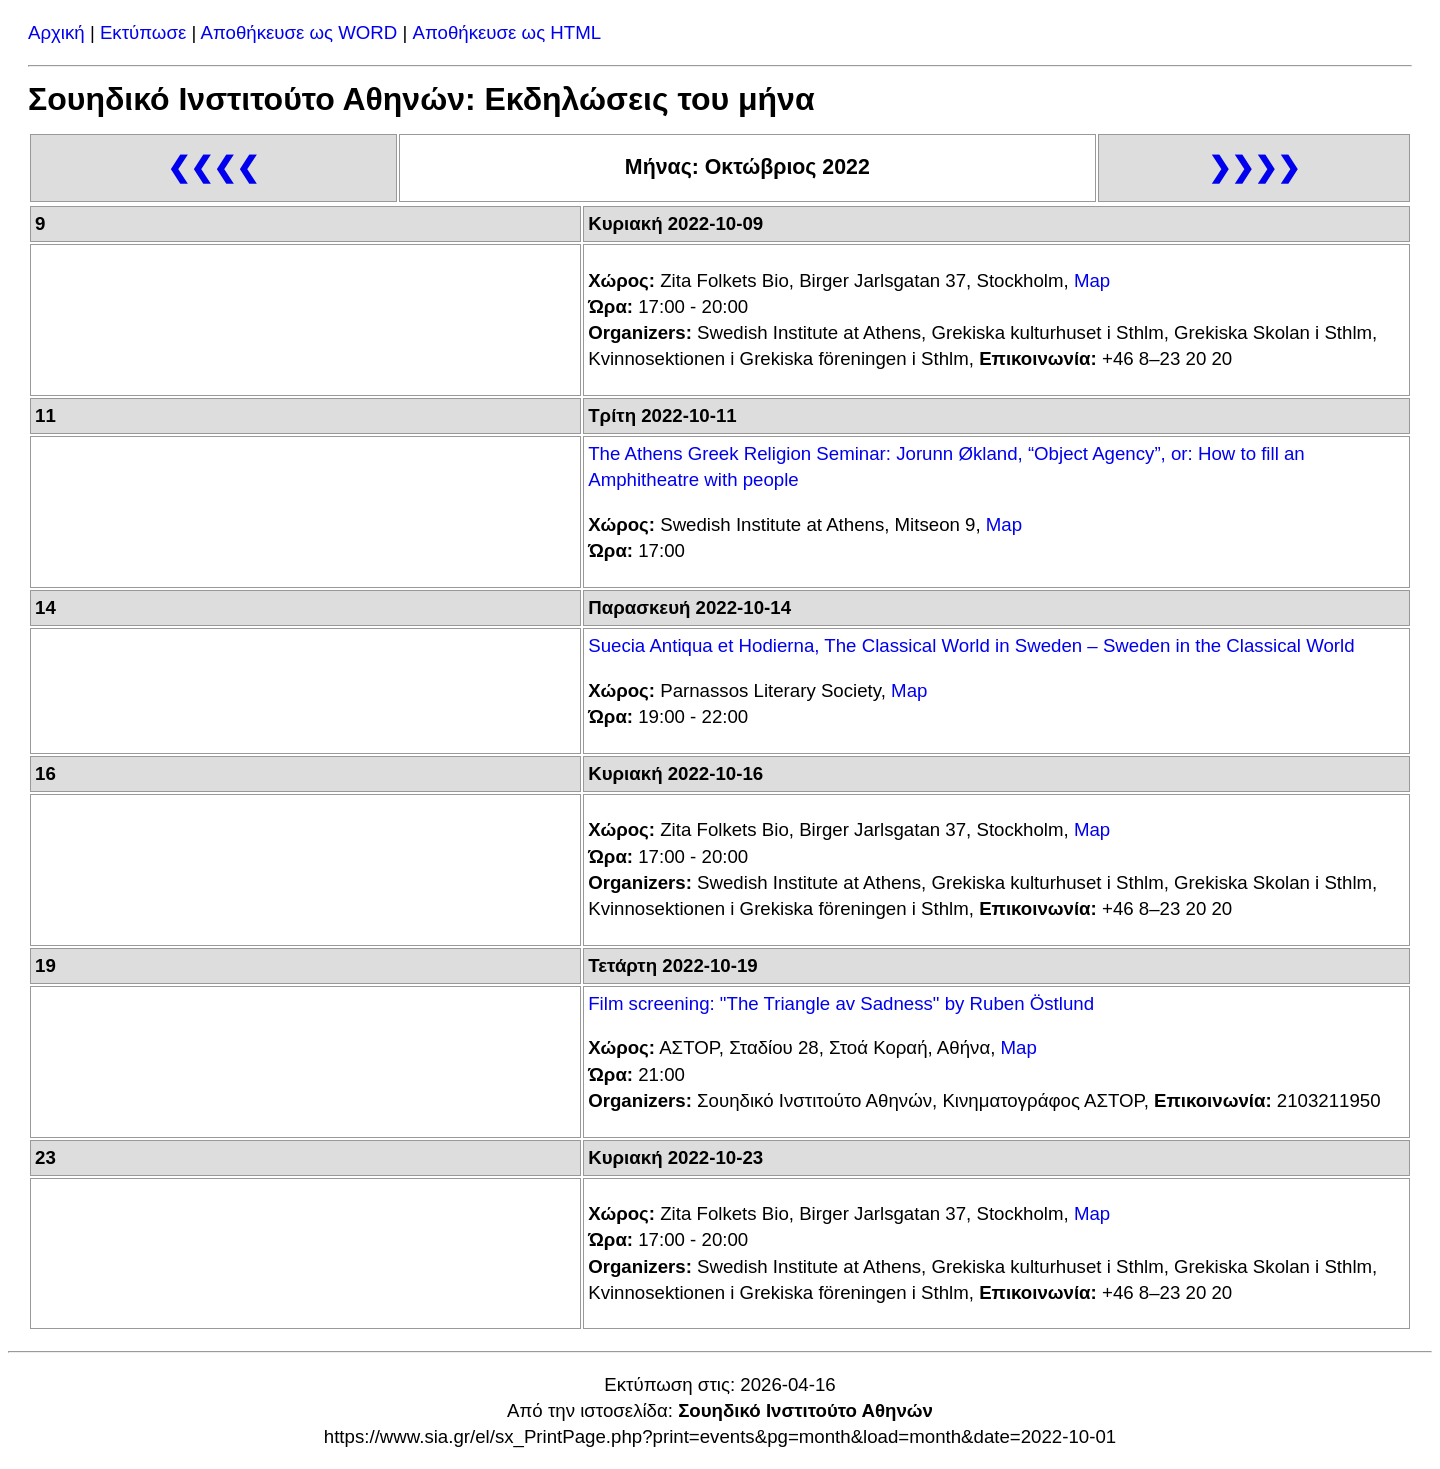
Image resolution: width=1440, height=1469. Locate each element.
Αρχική (56, 32)
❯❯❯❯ (1254, 167)
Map (1092, 280)
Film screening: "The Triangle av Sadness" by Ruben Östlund (841, 1003)
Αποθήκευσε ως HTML (507, 32)
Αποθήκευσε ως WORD (298, 32)
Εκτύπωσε (143, 32)
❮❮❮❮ (213, 167)
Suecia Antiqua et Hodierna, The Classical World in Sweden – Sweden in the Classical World (971, 645)
